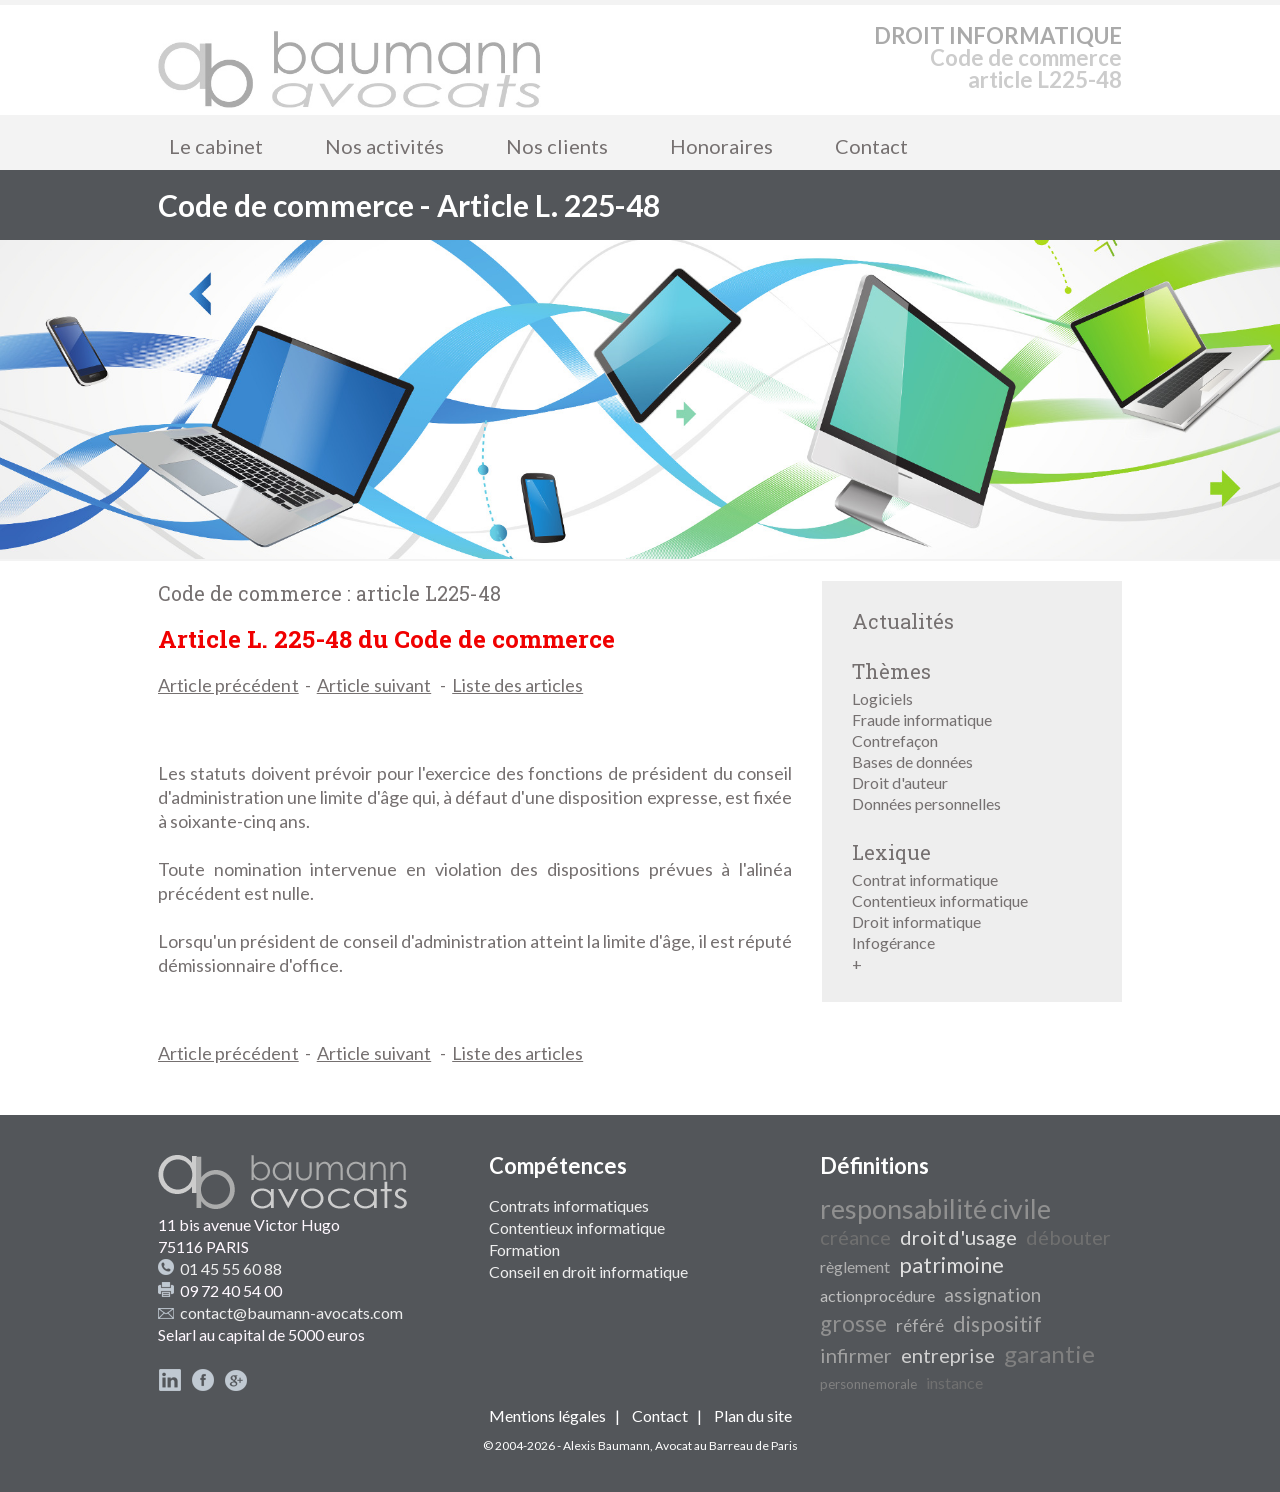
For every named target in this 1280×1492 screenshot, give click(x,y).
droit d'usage (958, 1237)
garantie (1049, 1353)
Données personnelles (926, 803)
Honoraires (721, 146)
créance (855, 1237)
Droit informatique (916, 921)
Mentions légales (547, 1415)
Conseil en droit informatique (588, 1271)
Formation (524, 1249)
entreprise (948, 1355)
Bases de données (912, 761)
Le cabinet (216, 146)
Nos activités (384, 146)
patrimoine (951, 1265)
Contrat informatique (925, 879)
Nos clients (557, 146)
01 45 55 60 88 (231, 1268)
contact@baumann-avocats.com (291, 1312)
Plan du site (753, 1415)
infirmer (856, 1355)
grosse (853, 1323)
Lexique (891, 852)
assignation (992, 1295)
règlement (855, 1266)
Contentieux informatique (940, 900)
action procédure (877, 1295)
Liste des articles (517, 685)
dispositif (997, 1324)
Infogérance (893, 942)
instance (954, 1382)
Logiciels (882, 698)
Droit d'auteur (900, 782)
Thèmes (891, 671)
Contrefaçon (895, 740)
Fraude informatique (922, 719)
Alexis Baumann (606, 1445)
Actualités (903, 621)
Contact (871, 146)
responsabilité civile (935, 1209)
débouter (1068, 1237)
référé (920, 1325)
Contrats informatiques (569, 1205)
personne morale (868, 1384)
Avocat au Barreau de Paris (726, 1445)
